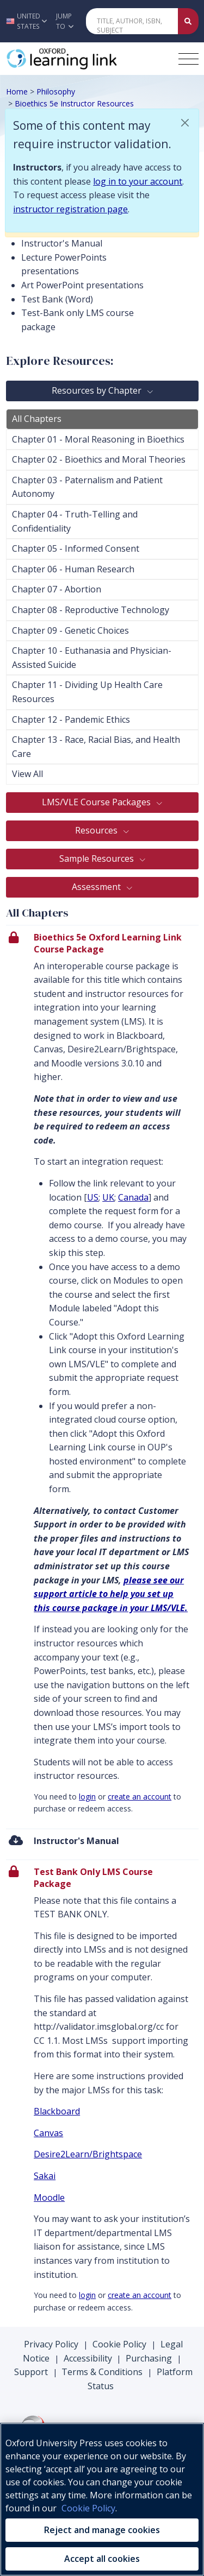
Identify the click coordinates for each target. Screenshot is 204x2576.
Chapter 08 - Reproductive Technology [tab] (90, 610)
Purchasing (149, 2358)
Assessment (97, 887)
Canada (133, 1197)
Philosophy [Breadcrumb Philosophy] (55, 91)
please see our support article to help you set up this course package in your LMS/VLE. (111, 1594)
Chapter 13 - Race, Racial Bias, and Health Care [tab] (96, 747)
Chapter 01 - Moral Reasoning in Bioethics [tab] (98, 439)
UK (108, 1197)
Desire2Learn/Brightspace (88, 2154)
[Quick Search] (132, 21)
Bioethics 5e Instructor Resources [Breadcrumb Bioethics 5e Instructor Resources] (74, 103)
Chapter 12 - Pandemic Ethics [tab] (71, 719)
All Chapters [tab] (36, 419)
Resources (97, 830)
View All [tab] (27, 774)
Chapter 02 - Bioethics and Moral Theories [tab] (99, 459)
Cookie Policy (119, 2344)
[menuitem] (102, 1843)
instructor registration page (70, 209)
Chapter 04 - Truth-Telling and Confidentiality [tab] (75, 521)
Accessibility (88, 2358)
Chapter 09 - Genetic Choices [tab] (70, 630)
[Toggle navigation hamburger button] (188, 59)
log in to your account (137, 181)
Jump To (64, 21)
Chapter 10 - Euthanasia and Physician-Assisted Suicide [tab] (91, 658)
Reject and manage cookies (102, 2530)
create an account (139, 1796)
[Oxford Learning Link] (87, 58)
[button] (25, 21)
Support (31, 2372)
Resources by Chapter (98, 390)
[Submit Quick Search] (188, 21)
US (92, 1197)
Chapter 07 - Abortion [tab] (56, 589)
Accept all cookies (102, 2559)
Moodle (49, 2198)
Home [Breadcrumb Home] (17, 91)
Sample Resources (97, 858)
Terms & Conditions (102, 2372)
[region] (102, 2499)
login (87, 1796)
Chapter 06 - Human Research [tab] (73, 569)
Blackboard (57, 2111)
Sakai (44, 2176)
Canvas (48, 2133)
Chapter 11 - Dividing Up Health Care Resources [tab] (87, 692)
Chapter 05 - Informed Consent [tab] (75, 548)
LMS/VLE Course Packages (97, 802)
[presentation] (102, 1376)
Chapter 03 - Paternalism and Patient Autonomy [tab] (87, 487)
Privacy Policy (51, 2344)
